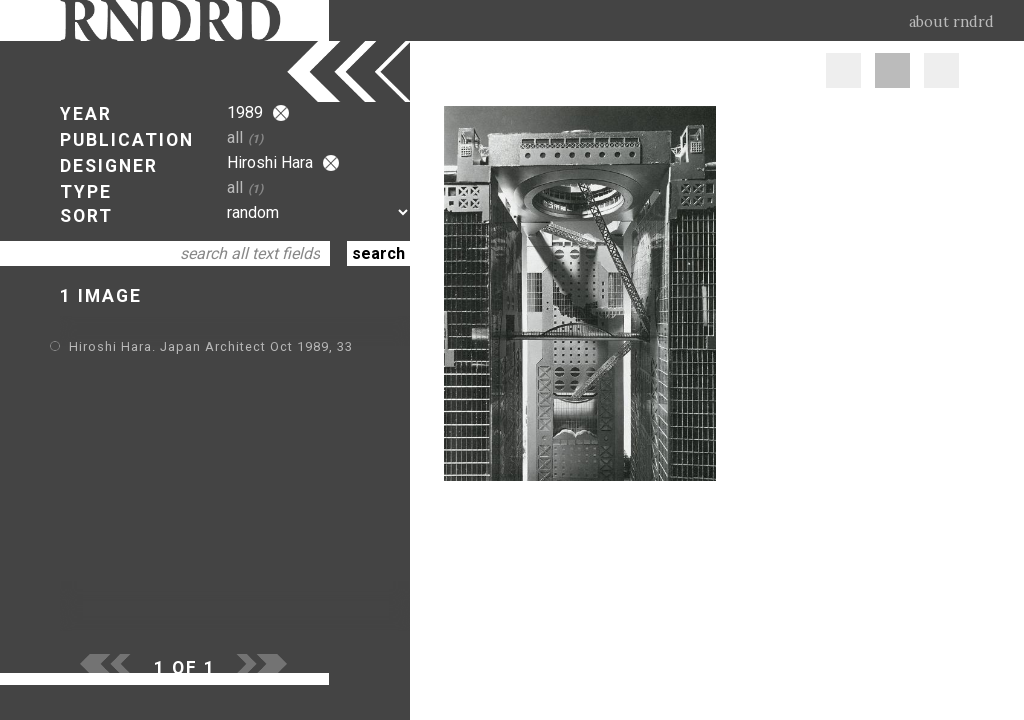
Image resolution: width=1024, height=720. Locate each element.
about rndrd (951, 22)
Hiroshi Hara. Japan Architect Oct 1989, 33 (211, 346)
